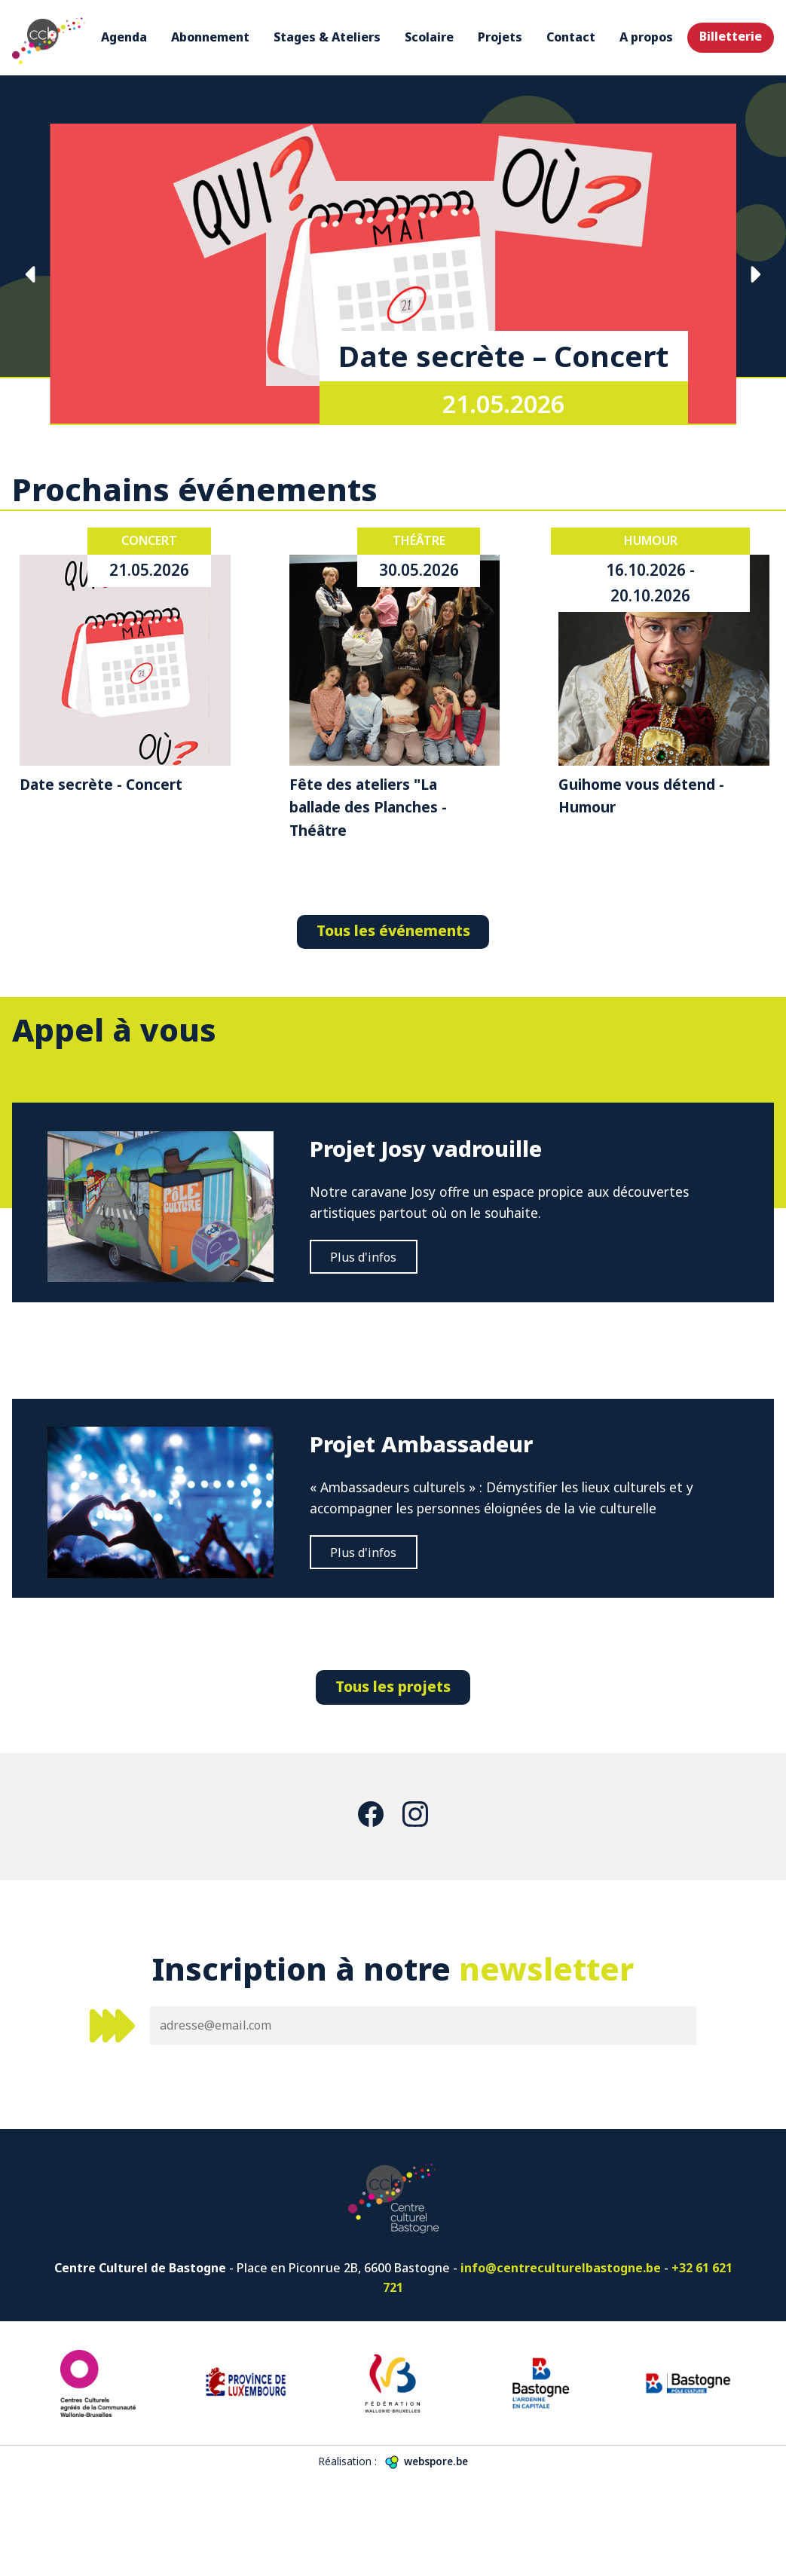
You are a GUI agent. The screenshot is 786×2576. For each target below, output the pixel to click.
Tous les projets (393, 1783)
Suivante (755, 274)
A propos (646, 37)
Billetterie (730, 36)
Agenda (124, 37)
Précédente (31, 274)
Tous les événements (393, 930)
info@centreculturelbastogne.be (560, 2365)
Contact (570, 37)
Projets (500, 37)
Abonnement (210, 37)
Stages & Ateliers (327, 37)
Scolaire (429, 37)
